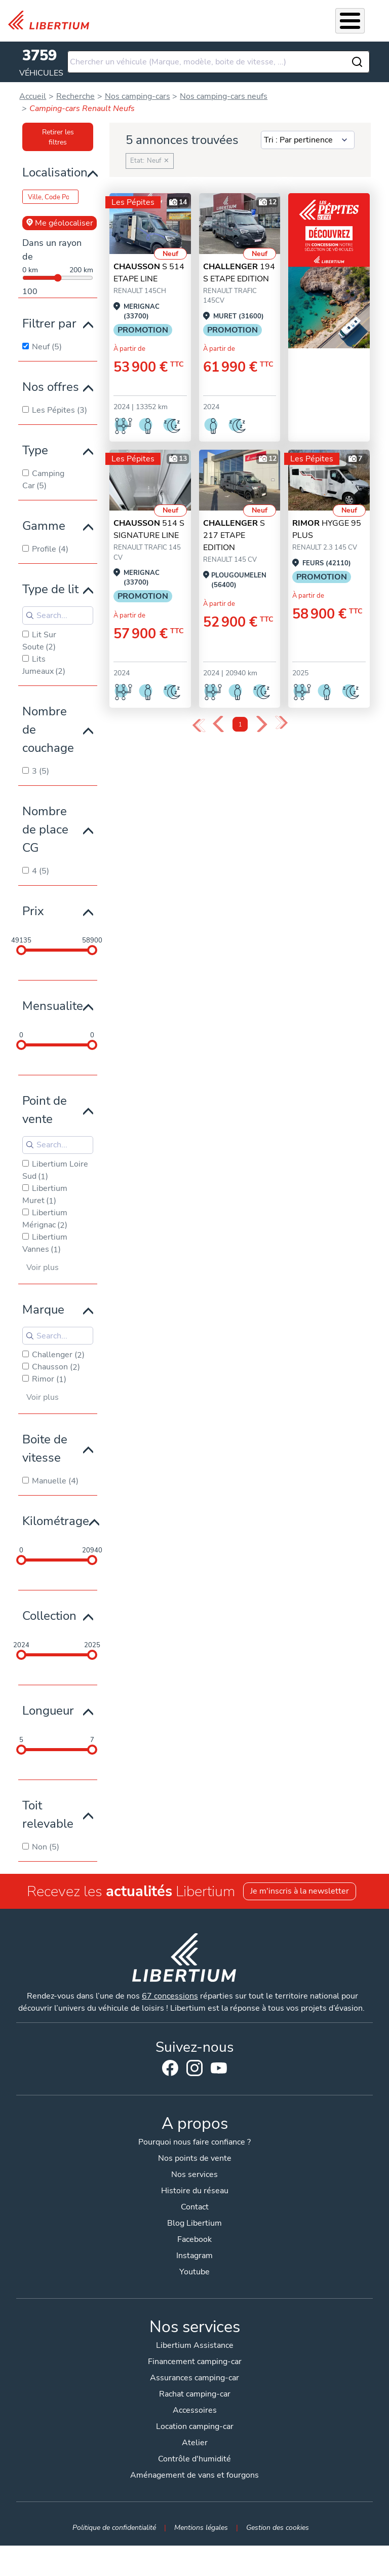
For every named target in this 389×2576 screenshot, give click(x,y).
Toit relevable (47, 1814)
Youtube (219, 2070)
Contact (195, 2206)
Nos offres (50, 387)
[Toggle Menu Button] (350, 20)
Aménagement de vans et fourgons (194, 2475)
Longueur (48, 1710)
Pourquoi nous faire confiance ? (194, 2142)
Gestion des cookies (277, 2527)
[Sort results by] (308, 140)
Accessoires (195, 2410)
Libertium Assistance (195, 2345)
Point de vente (44, 1110)
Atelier (195, 2442)
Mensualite (52, 1006)
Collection (49, 1616)
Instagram (194, 2068)
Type (35, 450)
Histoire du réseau (194, 2190)
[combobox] (218, 62)
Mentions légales (201, 2527)
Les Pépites (132, 202)
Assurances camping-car (194, 2377)
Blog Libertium (194, 2223)
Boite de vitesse (44, 1448)
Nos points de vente (194, 2158)
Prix (33, 911)
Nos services (194, 2174)
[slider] (21, 950)
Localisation (55, 172)
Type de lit (50, 589)
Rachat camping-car (194, 2394)
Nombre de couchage (48, 729)
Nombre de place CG (45, 829)
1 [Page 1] (240, 725)
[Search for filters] (57, 615)
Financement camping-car (195, 2361)
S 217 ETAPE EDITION (234, 535)
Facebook (170, 2068)
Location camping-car (195, 2426)
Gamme (43, 526)
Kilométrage (55, 1521)
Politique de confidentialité (114, 2527)
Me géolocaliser (59, 223)
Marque (43, 1309)
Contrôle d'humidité (194, 2458)
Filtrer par (49, 323)
